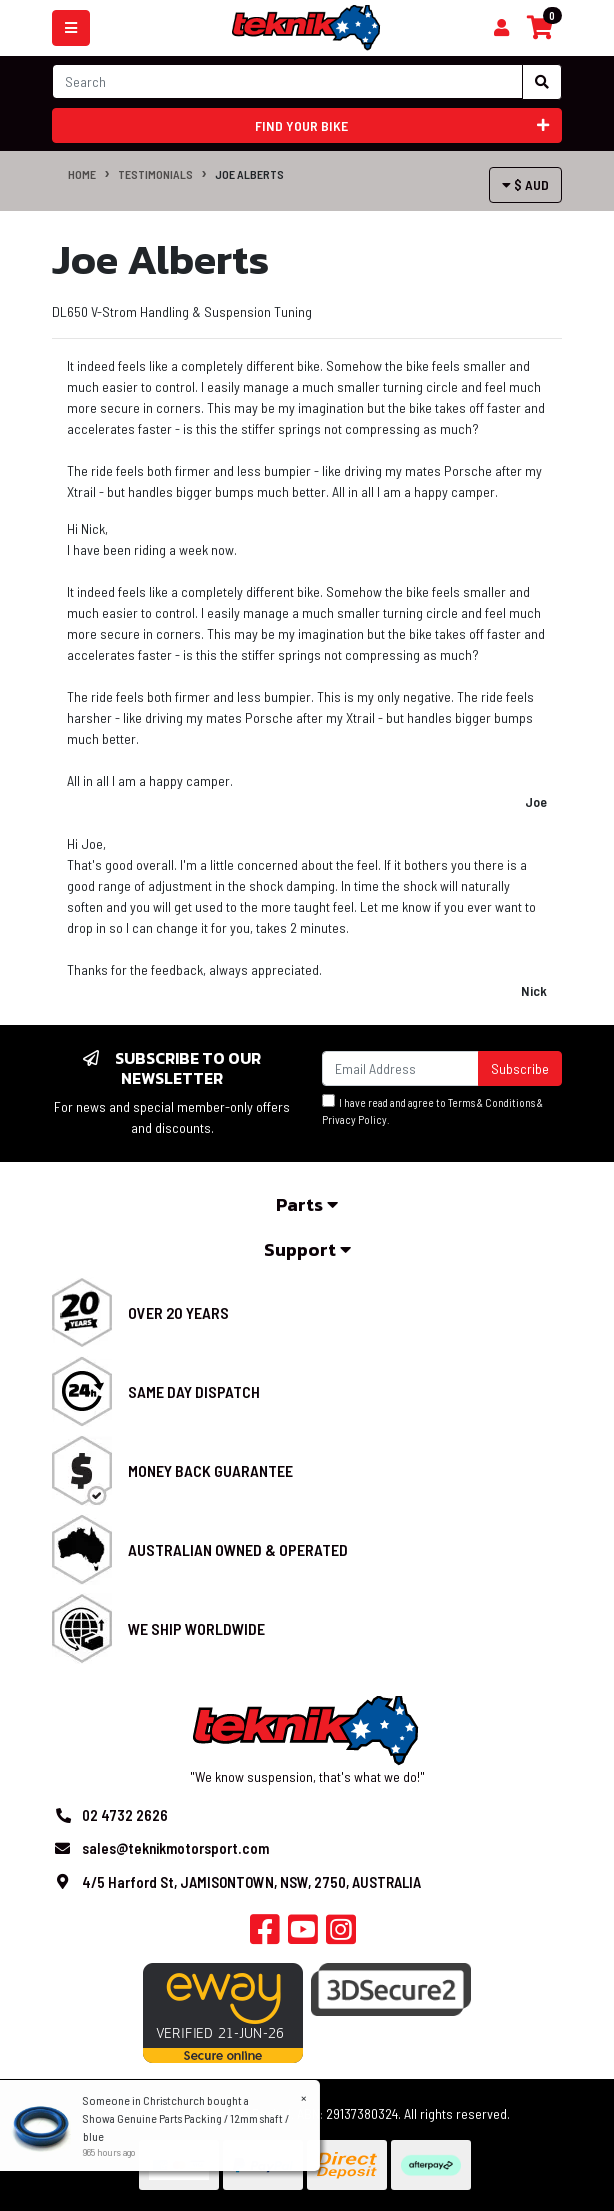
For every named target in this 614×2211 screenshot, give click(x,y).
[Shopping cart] (501, 28)
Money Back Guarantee (210, 1470)
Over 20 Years (178, 1312)
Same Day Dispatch (194, 1391)
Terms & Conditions (491, 1102)
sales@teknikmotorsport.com (175, 1848)
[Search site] (542, 82)
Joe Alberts (249, 174)
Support (307, 1249)
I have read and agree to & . (432, 1110)
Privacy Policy (354, 1119)
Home (82, 174)
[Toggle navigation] (71, 28)
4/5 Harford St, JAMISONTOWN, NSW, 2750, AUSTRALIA (251, 1882)
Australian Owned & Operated (238, 1549)
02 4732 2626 (125, 1815)
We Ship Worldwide (196, 1628)
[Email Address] (400, 1068)
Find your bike (402, 125)
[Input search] (287, 81)
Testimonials (155, 174)
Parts (307, 1204)
